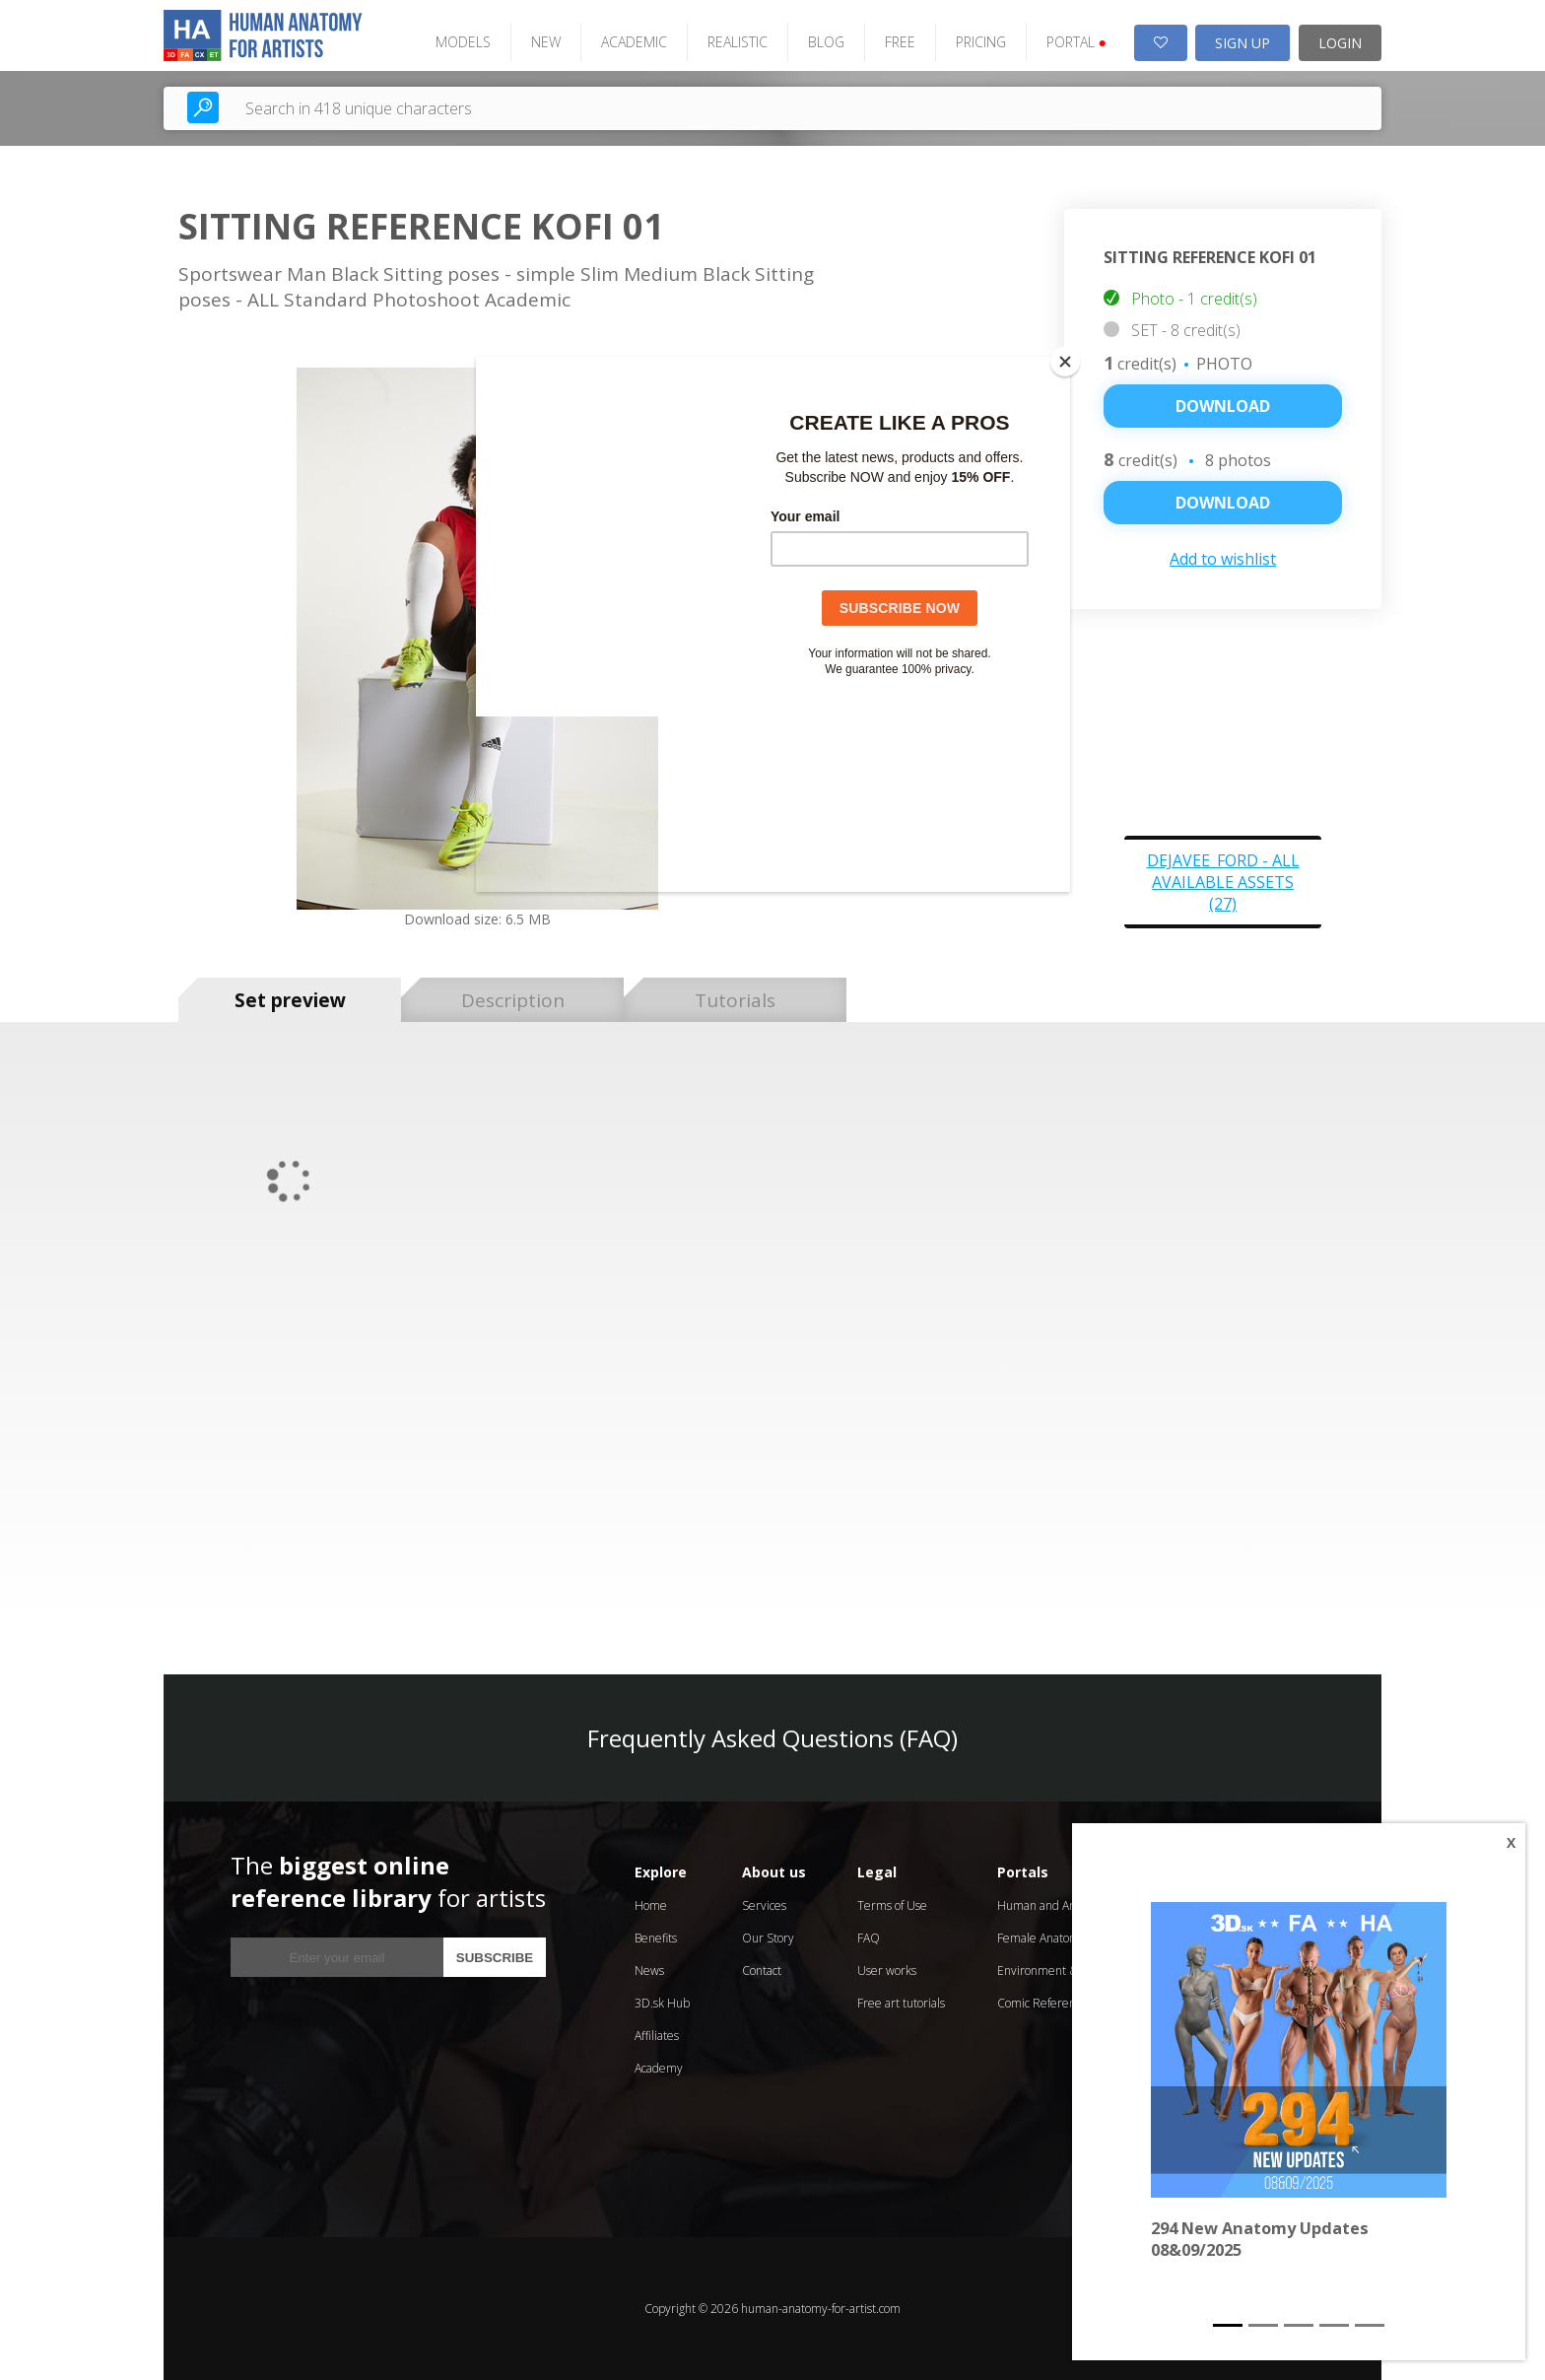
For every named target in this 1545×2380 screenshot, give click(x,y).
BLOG (826, 42)
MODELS (463, 42)
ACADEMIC (634, 42)
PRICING (981, 42)
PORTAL (1076, 42)
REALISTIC (737, 42)
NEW (546, 42)
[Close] (1065, 361)
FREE (900, 42)
